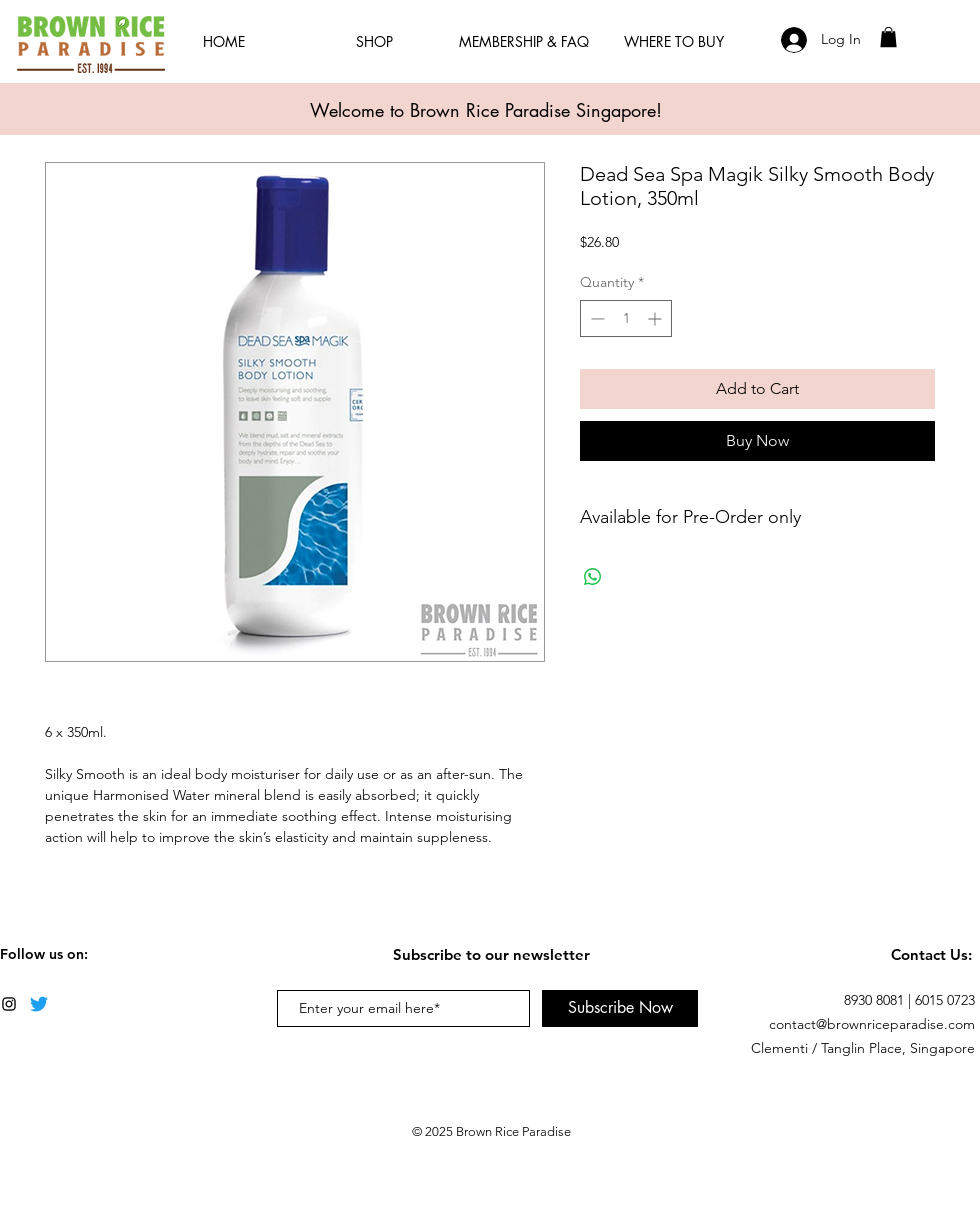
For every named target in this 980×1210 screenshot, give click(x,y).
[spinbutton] (626, 318)
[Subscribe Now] (620, 1008)
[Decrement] (595, 318)
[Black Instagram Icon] (9, 1004)
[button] (888, 37)
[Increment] (656, 318)
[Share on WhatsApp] (593, 577)
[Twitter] (39, 1004)
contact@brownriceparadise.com (872, 1024)
